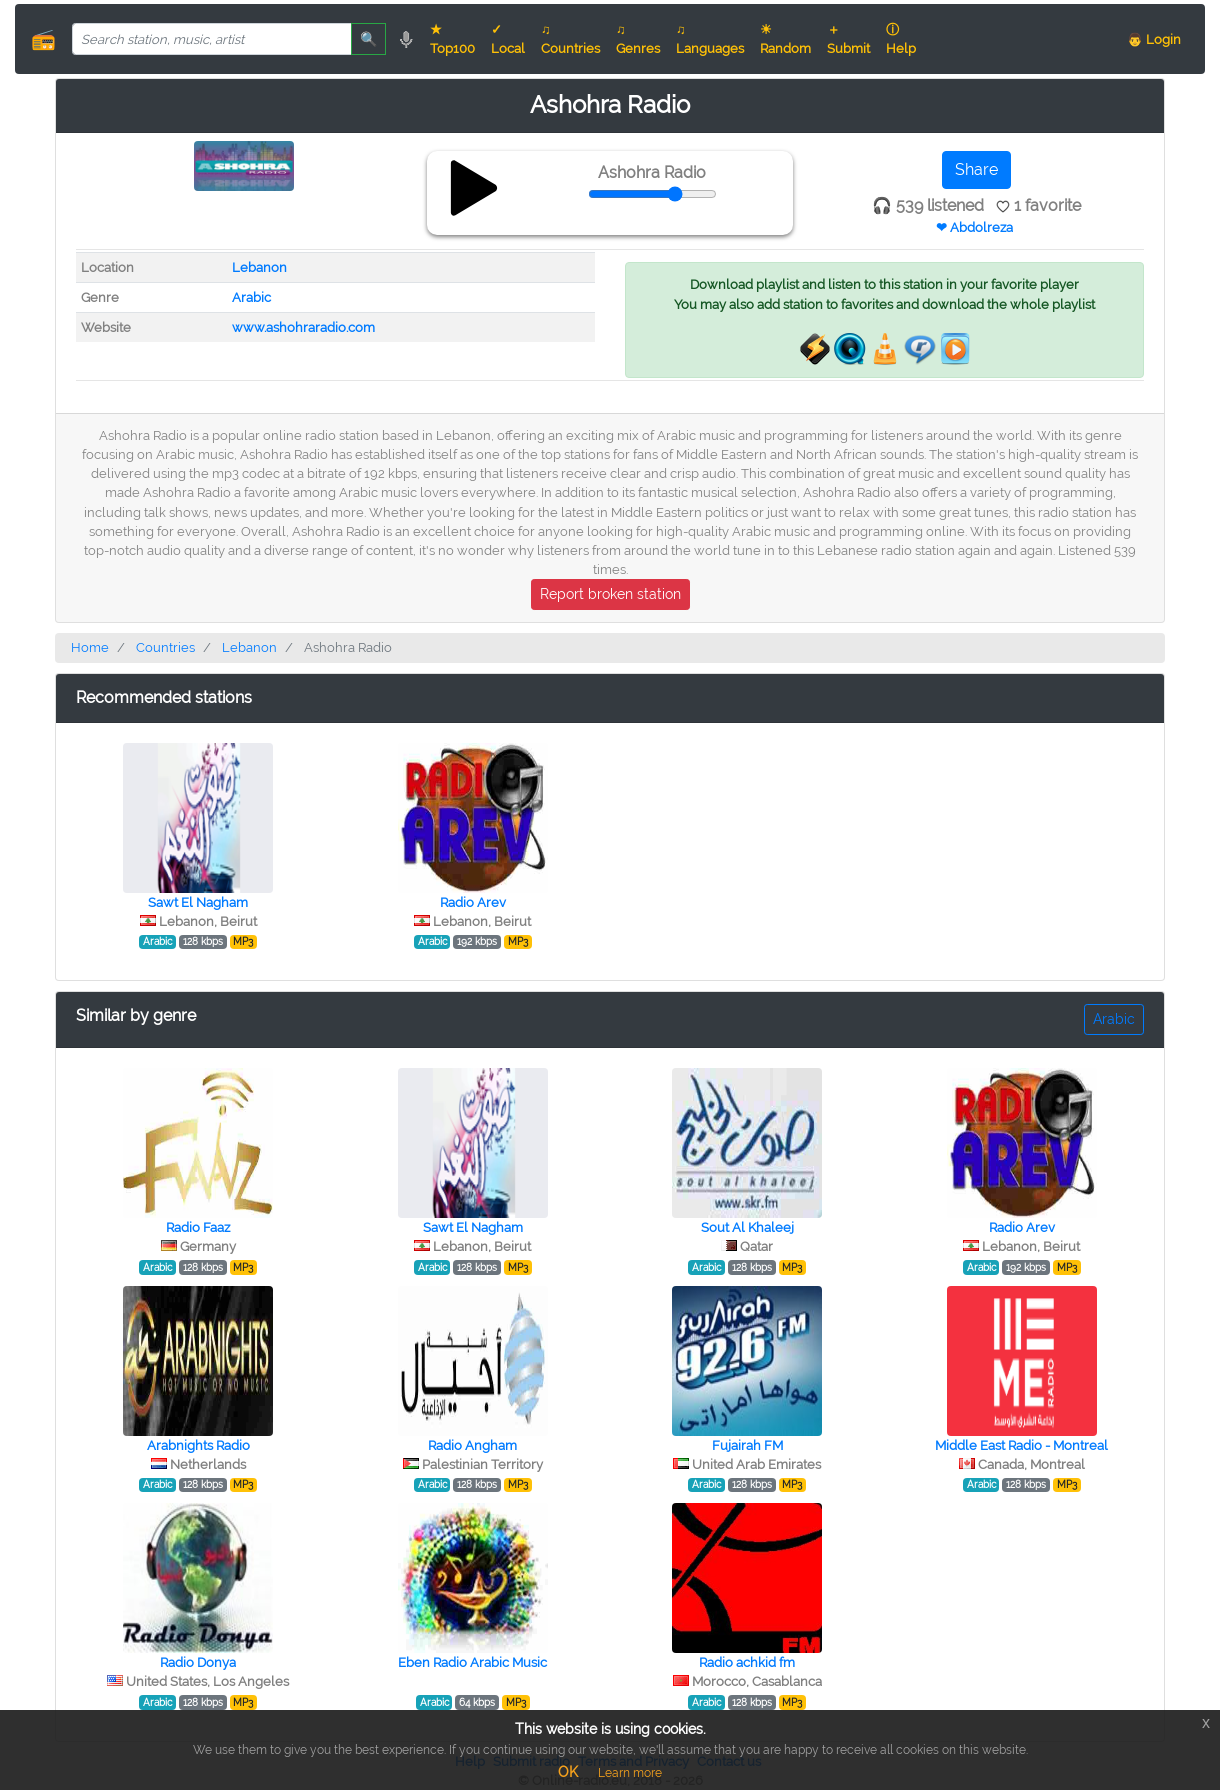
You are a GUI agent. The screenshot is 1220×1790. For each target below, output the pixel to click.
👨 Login (1154, 39)
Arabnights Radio (198, 1445)
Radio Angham (472, 1445)
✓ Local (508, 39)
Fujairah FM (747, 1445)
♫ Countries (570, 39)
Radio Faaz (198, 1227)
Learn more (630, 1773)
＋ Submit (848, 39)
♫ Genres (638, 39)
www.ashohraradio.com (303, 327)
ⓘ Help (901, 39)
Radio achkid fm (747, 1662)
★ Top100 (452, 39)
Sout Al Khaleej (747, 1227)
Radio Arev (473, 902)
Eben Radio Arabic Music (472, 1662)
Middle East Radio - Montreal (1021, 1445)
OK (568, 1772)
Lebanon (259, 267)
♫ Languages (710, 39)
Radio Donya (198, 1662)
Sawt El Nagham (198, 902)
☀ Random (785, 39)
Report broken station (610, 594)
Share (976, 169)
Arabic (251, 297)
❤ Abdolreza (974, 227)
